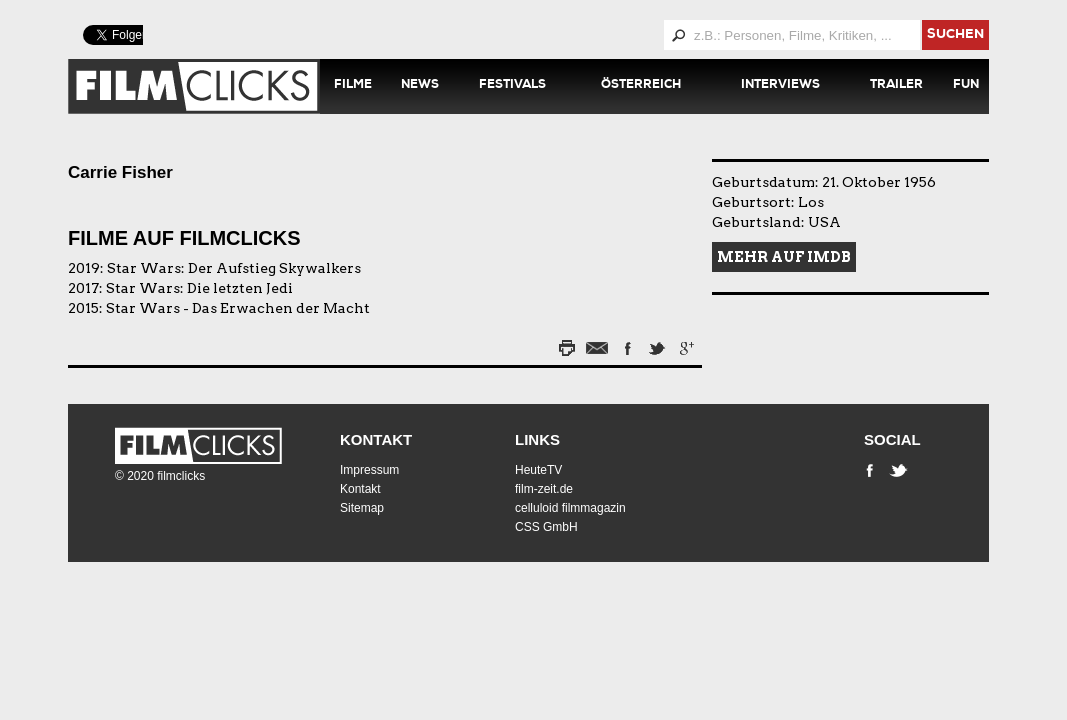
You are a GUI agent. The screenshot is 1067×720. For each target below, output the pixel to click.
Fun (966, 86)
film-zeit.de (544, 489)
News (420, 86)
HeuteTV (538, 470)
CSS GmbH (546, 527)
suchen (955, 35)
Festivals (512, 86)
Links (537, 439)
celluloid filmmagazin (570, 508)
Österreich (641, 86)
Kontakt (376, 439)
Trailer (896, 86)
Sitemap (362, 508)
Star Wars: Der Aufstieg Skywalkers (234, 268)
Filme (353, 86)
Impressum (369, 470)
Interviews (780, 86)
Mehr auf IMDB (784, 257)
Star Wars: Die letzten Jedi (199, 288)
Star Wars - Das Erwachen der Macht (238, 308)
